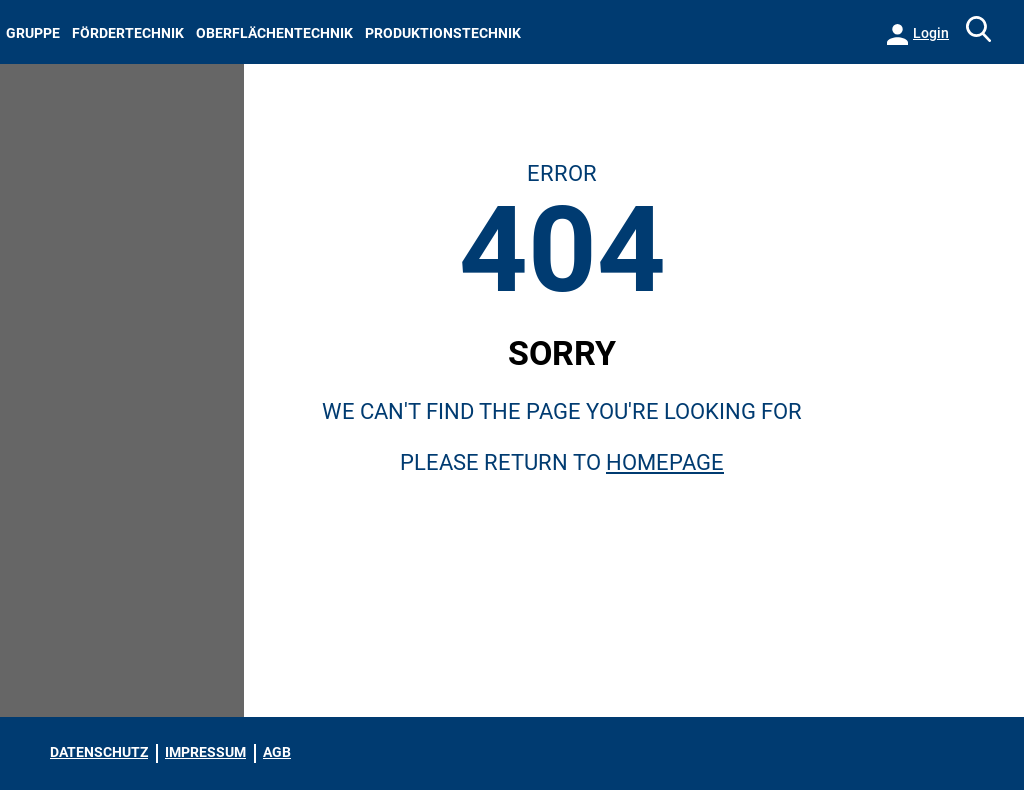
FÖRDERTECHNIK (128, 33)
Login (931, 33)
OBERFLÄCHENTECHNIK (274, 33)
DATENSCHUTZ (99, 752)
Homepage (665, 462)
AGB (277, 752)
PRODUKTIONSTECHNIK (443, 33)
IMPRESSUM (205, 752)
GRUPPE (33, 33)
